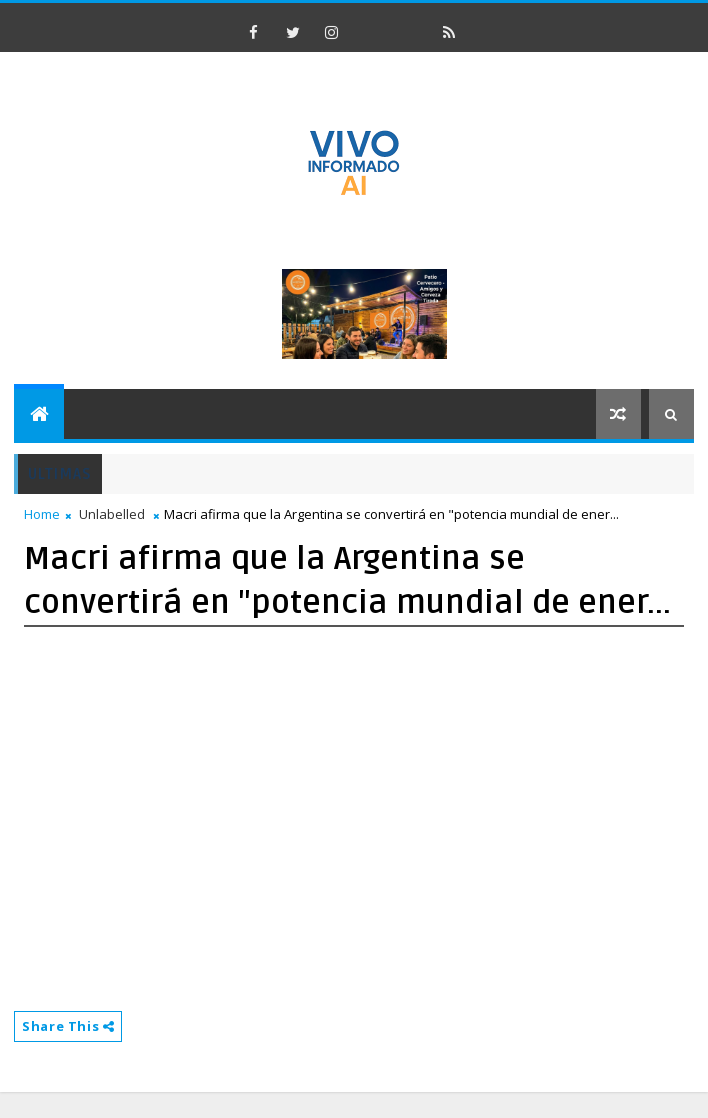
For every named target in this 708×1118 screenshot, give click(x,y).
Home (42, 514)
